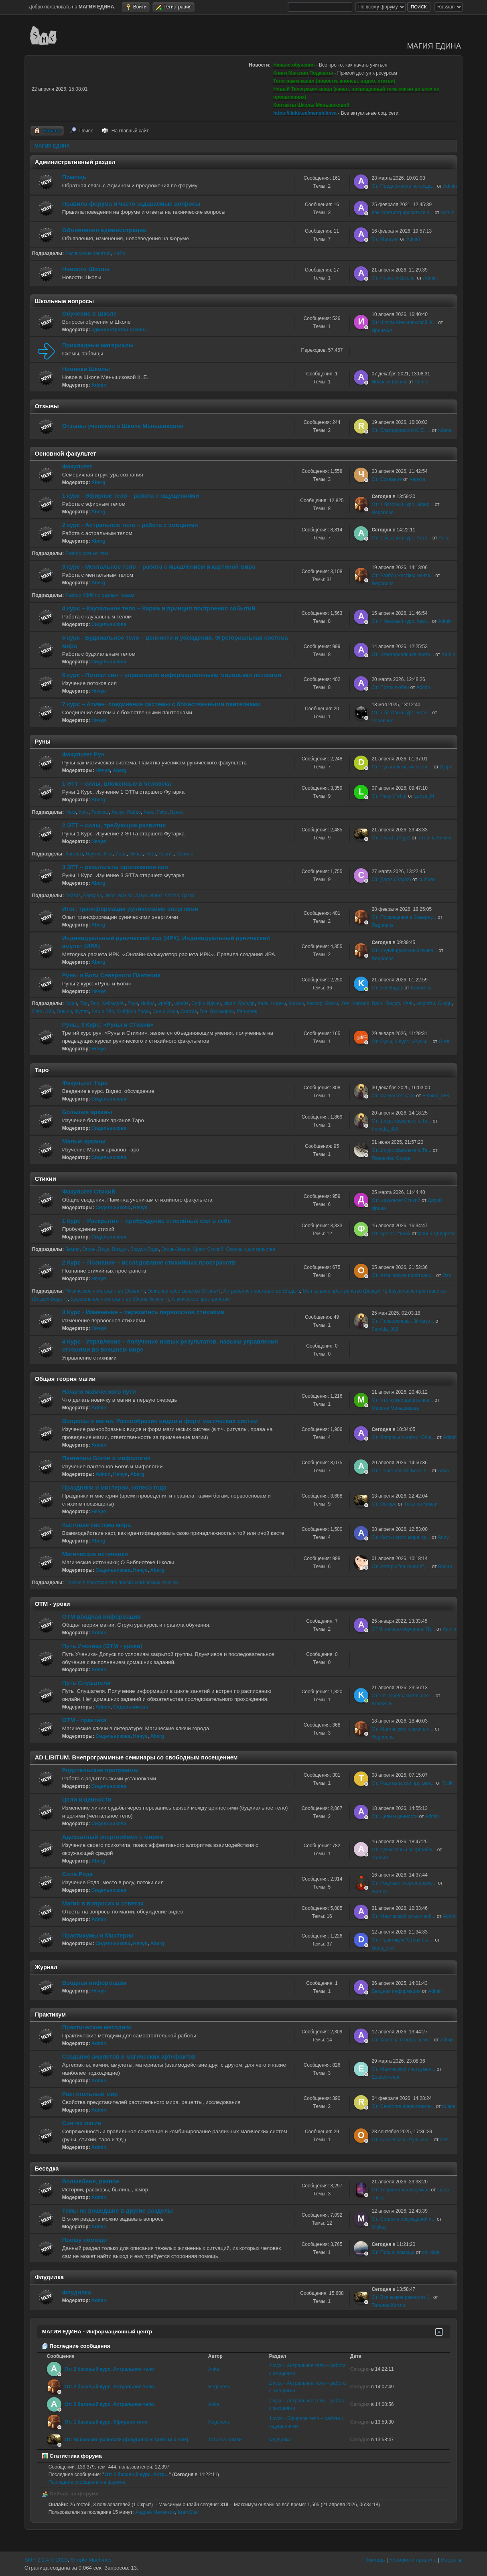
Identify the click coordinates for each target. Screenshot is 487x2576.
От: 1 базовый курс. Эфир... (402, 504)
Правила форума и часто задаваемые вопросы (131, 204)
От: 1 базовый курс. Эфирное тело (106, 2422)
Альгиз (166, 854)
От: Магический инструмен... (403, 2069)
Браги (331, 1003)
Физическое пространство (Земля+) (105, 1291)
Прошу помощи (84, 2240)
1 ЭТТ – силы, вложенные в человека (116, 783)
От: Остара (383, 1504)
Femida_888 (435, 1095)
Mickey (378, 2227)
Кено (149, 812)
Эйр (49, 1011)
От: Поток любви (390, 687)
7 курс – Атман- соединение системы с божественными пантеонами (161, 704)
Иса (108, 854)
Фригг (229, 1003)
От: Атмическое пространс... (403, 1275)
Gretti (444, 1041)
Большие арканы (87, 1112)
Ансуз (118, 812)
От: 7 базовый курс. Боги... (401, 712)
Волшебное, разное (90, 2181)
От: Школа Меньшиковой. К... (403, 322)
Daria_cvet (382, 1948)
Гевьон (64, 1011)
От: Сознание (386, 479)
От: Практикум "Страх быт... (402, 1940)
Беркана (92, 895)
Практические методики (97, 2027)
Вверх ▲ (452, 2560)
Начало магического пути (99, 1391)
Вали (377, 1003)
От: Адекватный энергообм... (403, 1849)
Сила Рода (77, 1874)
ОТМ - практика (84, 1720)
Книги (280, 73)
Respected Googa (390, 1158)
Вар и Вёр (102, 1011)
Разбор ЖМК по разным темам (99, 595)
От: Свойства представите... (402, 2106)
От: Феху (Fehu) (389, 796)
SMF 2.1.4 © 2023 (46, 2560)
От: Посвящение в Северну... (403, 917)
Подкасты (321, 73)
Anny (443, 1537)
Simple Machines (91, 2560)
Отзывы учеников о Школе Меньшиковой (123, 426)
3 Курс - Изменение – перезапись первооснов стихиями (143, 1312)
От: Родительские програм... (403, 1783)
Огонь (88, 1249)
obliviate (431, 2252)
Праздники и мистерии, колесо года (114, 1487)
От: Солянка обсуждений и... (403, 2219)
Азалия (379, 1858)
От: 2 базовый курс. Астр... (401, 538)
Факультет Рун (83, 754)
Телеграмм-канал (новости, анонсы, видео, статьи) (334, 81)
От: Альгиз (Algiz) (390, 838)
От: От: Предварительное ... (402, 1695)
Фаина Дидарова (437, 1233)
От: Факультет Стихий (395, 1200)
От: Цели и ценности (394, 1816)
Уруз (84, 812)
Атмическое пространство (201, 1299)
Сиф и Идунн (206, 1003)
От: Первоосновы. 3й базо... (402, 1321)
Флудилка (76, 2292)
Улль (408, 1003)
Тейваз (73, 895)
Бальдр (246, 1003)
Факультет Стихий (88, 1191)
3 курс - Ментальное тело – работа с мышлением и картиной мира (159, 566)
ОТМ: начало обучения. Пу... (403, 1629)
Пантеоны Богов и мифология (106, 1458)
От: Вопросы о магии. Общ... (403, 1437)
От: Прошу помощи (392, 2252)
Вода (104, 1249)
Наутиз (93, 854)
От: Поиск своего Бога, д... (400, 1470)
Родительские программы (100, 1770)
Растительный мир (90, 2094)
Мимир (296, 1003)
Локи (132, 1003)
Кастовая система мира (96, 1525)
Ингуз (156, 895)
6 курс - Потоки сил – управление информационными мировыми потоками (171, 675)
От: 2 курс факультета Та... (401, 1150)
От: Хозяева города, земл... (401, 2040)
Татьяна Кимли (435, 838)
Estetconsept (385, 2077)
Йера (121, 854)
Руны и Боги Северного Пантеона (111, 975)
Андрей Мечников (155, 2512)
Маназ (125, 895)
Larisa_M (424, 796)
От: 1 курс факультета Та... (401, 1121)
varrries (379, 1891)
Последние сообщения (76, 2346)
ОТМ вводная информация (101, 1616)
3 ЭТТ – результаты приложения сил (115, 867)
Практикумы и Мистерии (98, 1935)
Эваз (110, 895)
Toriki (448, 1783)
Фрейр (164, 1003)
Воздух (120, 1249)
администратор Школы (119, 329)
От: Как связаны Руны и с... (401, 2139)
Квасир (315, 1003)
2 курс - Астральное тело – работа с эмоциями (130, 525)
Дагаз (188, 895)
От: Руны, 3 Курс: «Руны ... (401, 1041)
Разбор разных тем (86, 553)
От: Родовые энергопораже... (403, 1883)
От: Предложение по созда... (403, 186)
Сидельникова (108, 624)
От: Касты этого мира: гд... (400, 1537)
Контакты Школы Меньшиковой (311, 105)
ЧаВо (119, 253)
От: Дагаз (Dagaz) (391, 879)
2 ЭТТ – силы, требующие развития (114, 825)
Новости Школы (86, 269)
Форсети (425, 1003)
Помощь (74, 177)
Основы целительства (250, 1249)
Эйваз (136, 854)
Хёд (345, 1003)
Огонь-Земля (176, 1249)
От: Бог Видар (387, 988)
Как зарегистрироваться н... (402, 212)
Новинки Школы (86, 369)
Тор (84, 1003)
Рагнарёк (247, 1011)
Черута (417, 479)
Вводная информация (94, 1983)
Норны (278, 1003)
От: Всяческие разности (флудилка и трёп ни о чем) (127, 2439)
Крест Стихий (208, 1249)
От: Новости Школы (393, 278)
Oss (446, 1275)
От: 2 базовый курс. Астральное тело (109, 2369)
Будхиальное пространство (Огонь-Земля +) (119, 1299)
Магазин (298, 73)
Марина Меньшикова (395, 1408)
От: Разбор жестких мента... (402, 575)
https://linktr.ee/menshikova (305, 113)
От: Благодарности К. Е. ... (400, 430)
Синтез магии (81, 2123)
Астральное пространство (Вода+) (261, 1291)
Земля (72, 1249)
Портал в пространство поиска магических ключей (121, 1582)
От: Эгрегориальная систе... (402, 654)
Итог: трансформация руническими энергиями (130, 909)
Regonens (382, 512)
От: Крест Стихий (390, 1233)
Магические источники (95, 1554)
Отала (172, 895)
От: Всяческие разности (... (401, 2297)
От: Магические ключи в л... (402, 1729)
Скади (445, 1003)
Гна (203, 1011)
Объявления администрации (104, 230)
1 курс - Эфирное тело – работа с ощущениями (130, 496)
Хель (263, 1003)
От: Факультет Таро (393, 1095)
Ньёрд (148, 1003)
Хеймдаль (113, 1003)
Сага (37, 1011)
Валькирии (222, 1011)
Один (71, 1003)
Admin (450, 186)
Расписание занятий (88, 253)
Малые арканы (84, 1141)
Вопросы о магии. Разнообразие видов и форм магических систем (160, 1421)
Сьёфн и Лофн (133, 1011)
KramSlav (421, 988)
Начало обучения (294, 65)
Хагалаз (74, 854)
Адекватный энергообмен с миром (113, 1837)
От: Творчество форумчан (400, 2190)
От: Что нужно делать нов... (402, 1400)
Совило (185, 854)
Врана (445, 1566)
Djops (446, 767)
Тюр (94, 1003)
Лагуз (141, 895)
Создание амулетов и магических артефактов (129, 2056)
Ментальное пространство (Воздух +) (344, 1291)
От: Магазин (385, 239)
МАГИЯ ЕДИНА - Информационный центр (97, 2332)
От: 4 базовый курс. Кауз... (400, 621)
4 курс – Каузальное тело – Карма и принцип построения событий (158, 608)
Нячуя (98, 691)
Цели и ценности (86, 1799)
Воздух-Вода (144, 1249)
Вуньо (176, 812)
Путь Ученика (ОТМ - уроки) (102, 1646)
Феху (70, 812)
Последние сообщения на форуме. (88, 2482)
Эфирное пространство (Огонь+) (184, 1291)
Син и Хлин (165, 1011)
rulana (444, 430)
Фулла (82, 1011)
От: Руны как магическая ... (401, 767)
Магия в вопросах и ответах (103, 1903)
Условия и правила (412, 2560)
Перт (151, 854)
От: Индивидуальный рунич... (404, 950)
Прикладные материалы (98, 345)
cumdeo (427, 879)
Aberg (98, 482)
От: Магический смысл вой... (403, 1916)
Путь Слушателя (86, 1683)
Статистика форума (72, 2456)
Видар (393, 1003)
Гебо (162, 812)
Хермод (360, 1003)
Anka (443, 538)
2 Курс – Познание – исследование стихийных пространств (149, 1262)
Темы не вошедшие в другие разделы (117, 2210)
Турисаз (100, 812)
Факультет (77, 466)
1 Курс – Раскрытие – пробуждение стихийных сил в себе (146, 1221)
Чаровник (382, 721)
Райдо (134, 812)
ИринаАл (381, 330)
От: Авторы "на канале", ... (400, 1566)
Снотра (189, 1011)
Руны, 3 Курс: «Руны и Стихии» (108, 1024)
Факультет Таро (85, 1083)
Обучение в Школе (89, 313)
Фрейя (182, 1003)
